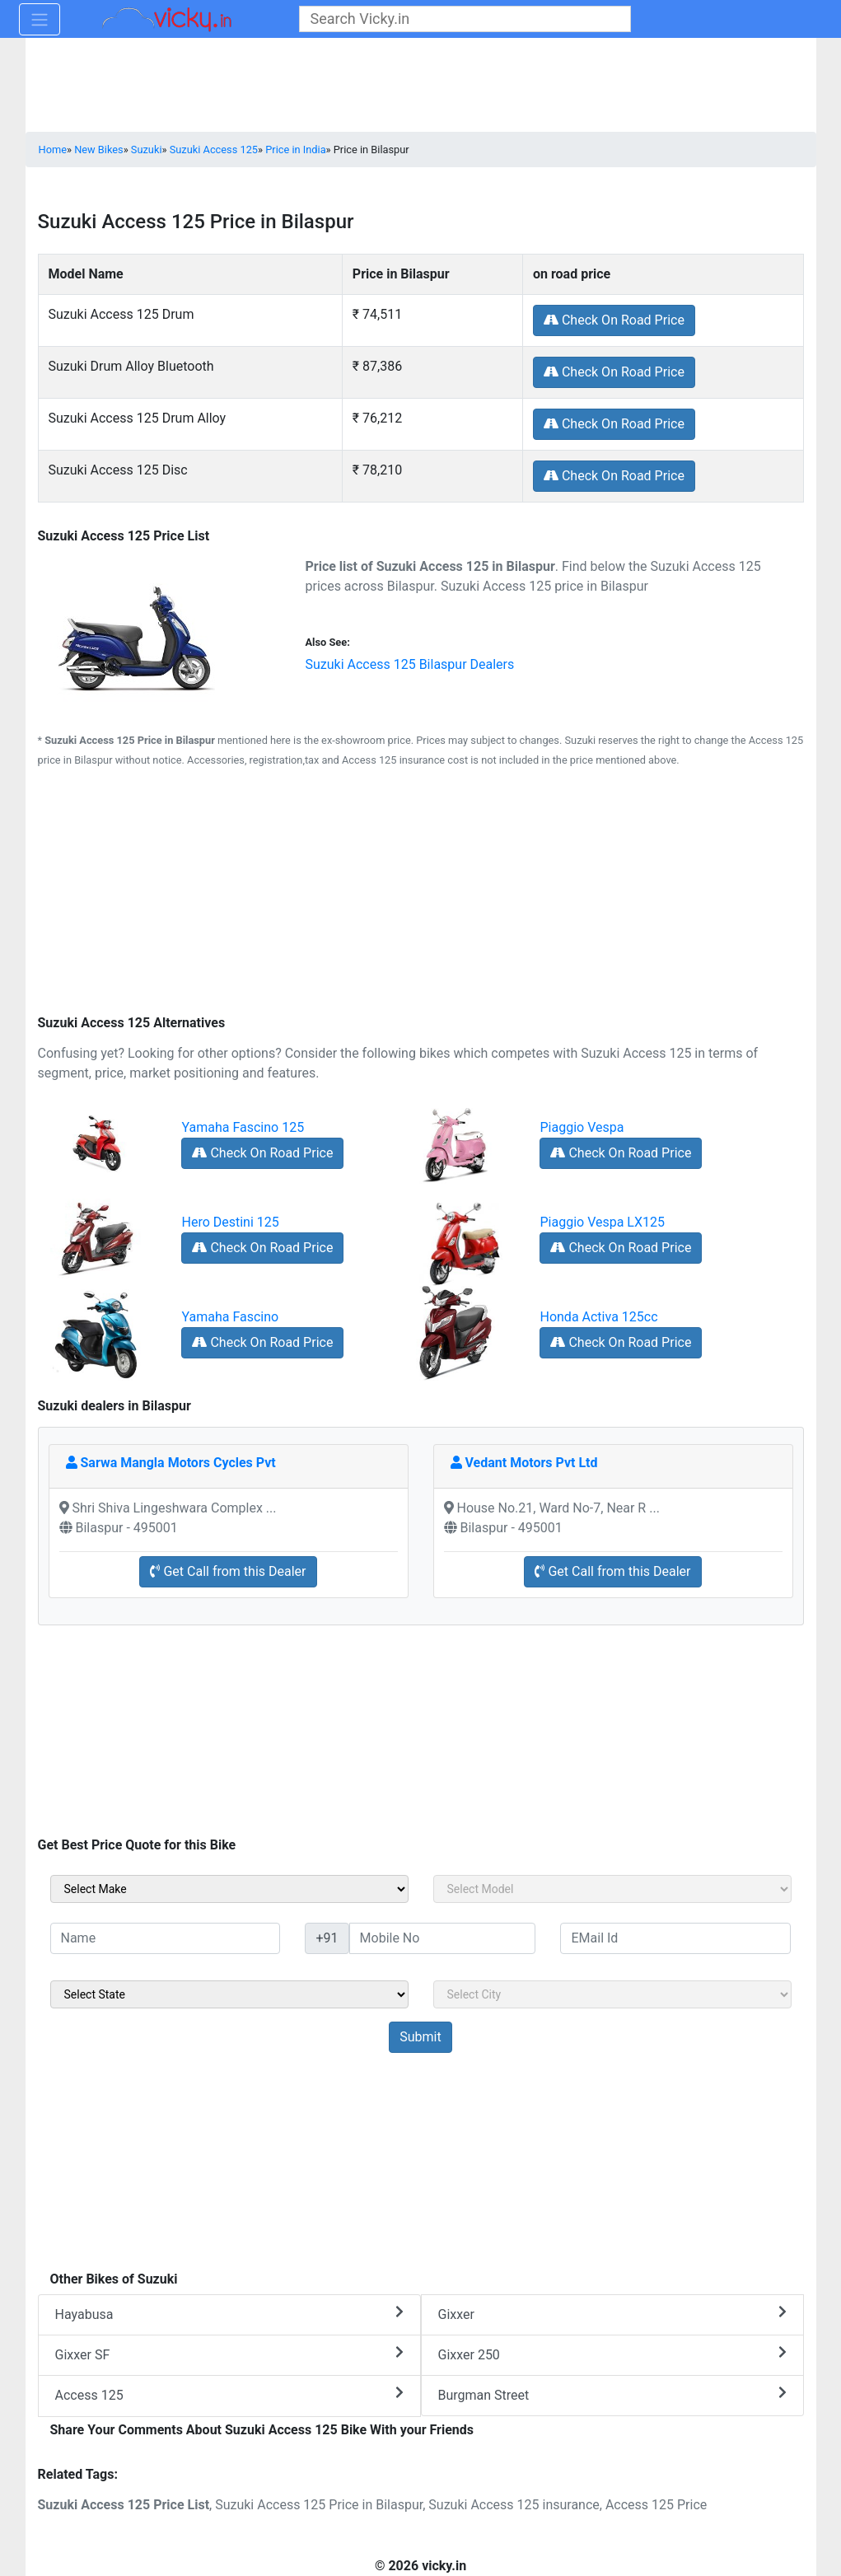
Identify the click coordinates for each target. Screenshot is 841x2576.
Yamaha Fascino (229, 1317)
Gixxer (612, 2313)
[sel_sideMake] (229, 1889)
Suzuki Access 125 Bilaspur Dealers (409, 664)
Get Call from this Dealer (228, 1571)
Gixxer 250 (612, 2354)
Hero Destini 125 (229, 1222)
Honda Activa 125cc (598, 1317)
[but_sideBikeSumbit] (420, 2037)
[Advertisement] (420, 894)
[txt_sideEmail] (675, 1938)
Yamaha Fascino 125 (242, 1127)
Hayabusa (229, 2313)
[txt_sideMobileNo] (442, 1938)
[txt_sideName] (165, 1938)
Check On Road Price (614, 320)
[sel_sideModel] (612, 1889)
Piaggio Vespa (582, 1127)
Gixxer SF (229, 2354)
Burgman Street (612, 2394)
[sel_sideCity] (612, 1994)
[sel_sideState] (229, 1994)
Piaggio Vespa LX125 (602, 1222)
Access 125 (229, 2394)
